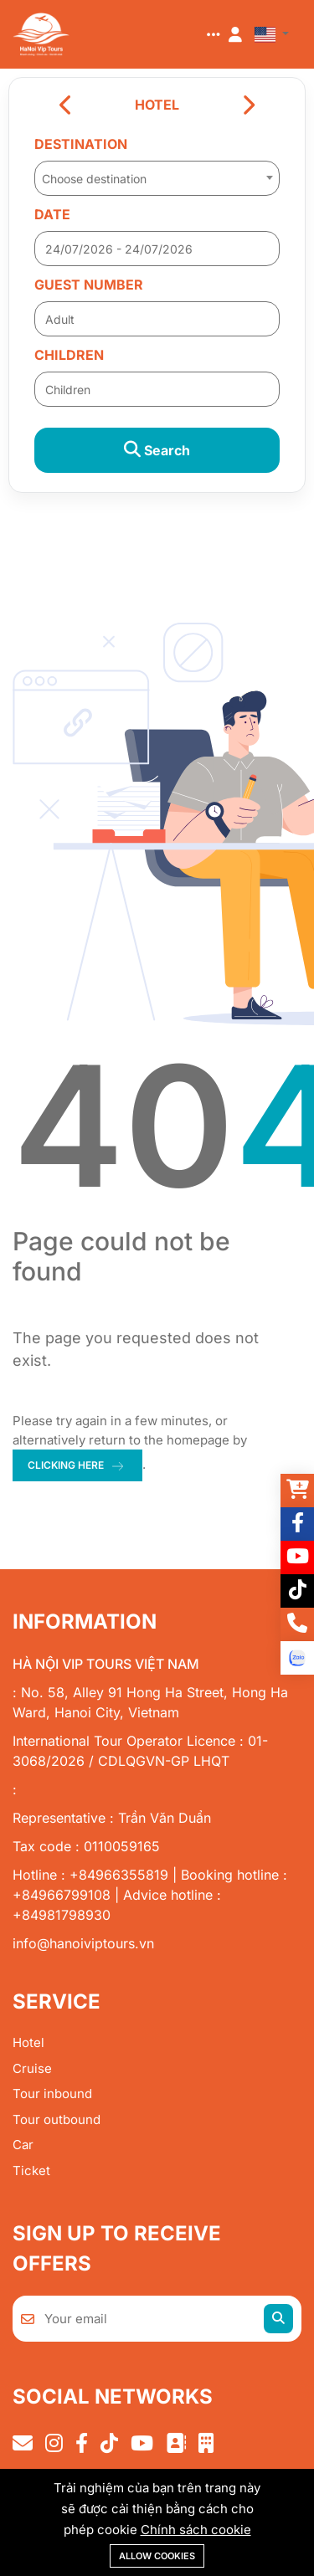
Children (69, 354)
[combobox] (157, 173)
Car (23, 2145)
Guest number (88, 284)
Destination (80, 144)
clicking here (66, 1465)
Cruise (32, 2068)
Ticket (31, 2170)
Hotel (28, 2042)
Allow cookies (157, 2556)
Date (52, 214)
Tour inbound (52, 2093)
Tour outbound (56, 2119)
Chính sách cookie (196, 2530)
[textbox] (157, 179)
